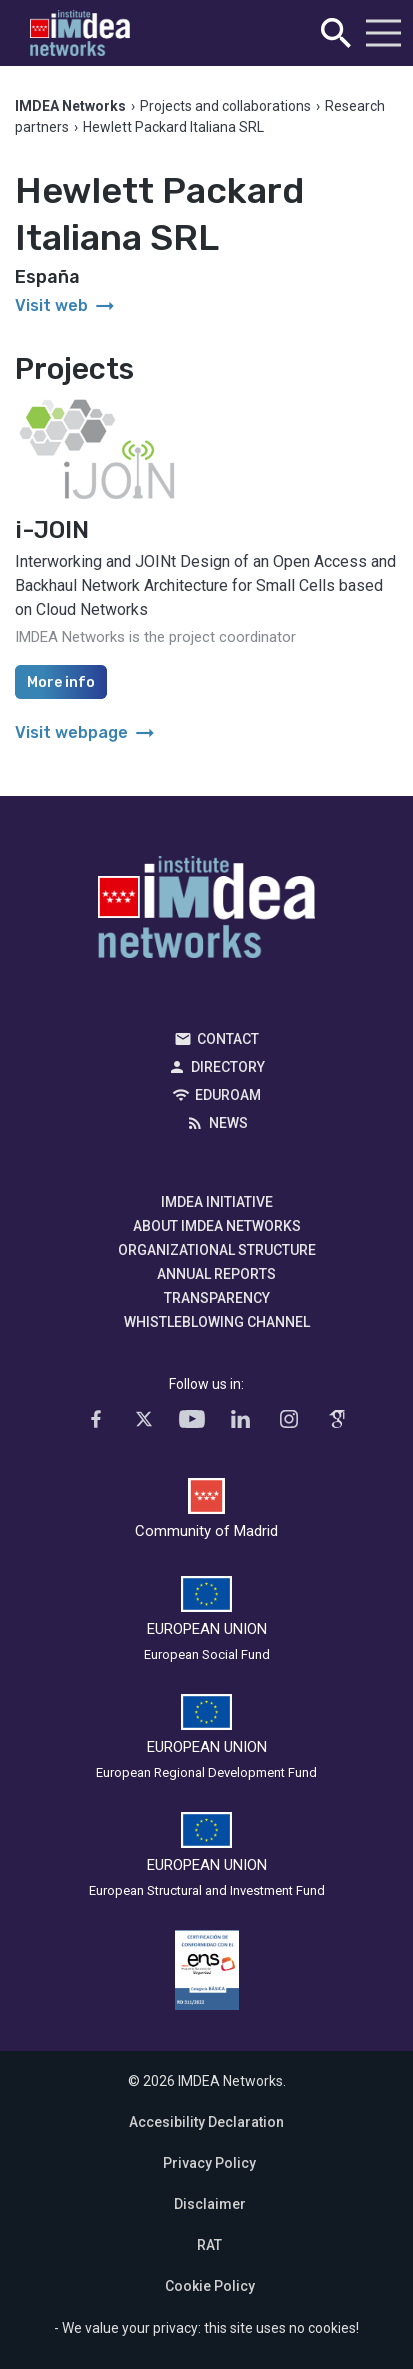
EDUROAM (228, 1095)
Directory (228, 1067)
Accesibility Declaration (206, 2122)
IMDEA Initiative (217, 1202)
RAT (209, 2245)
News (228, 1123)
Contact (228, 1039)
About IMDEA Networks (217, 1226)
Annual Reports (216, 1274)
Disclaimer (210, 2204)
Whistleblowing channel (217, 1322)
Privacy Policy (209, 2163)
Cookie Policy (210, 2286)
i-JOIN (52, 530)
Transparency (217, 1298)
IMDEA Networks (206, 912)
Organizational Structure (217, 1250)
